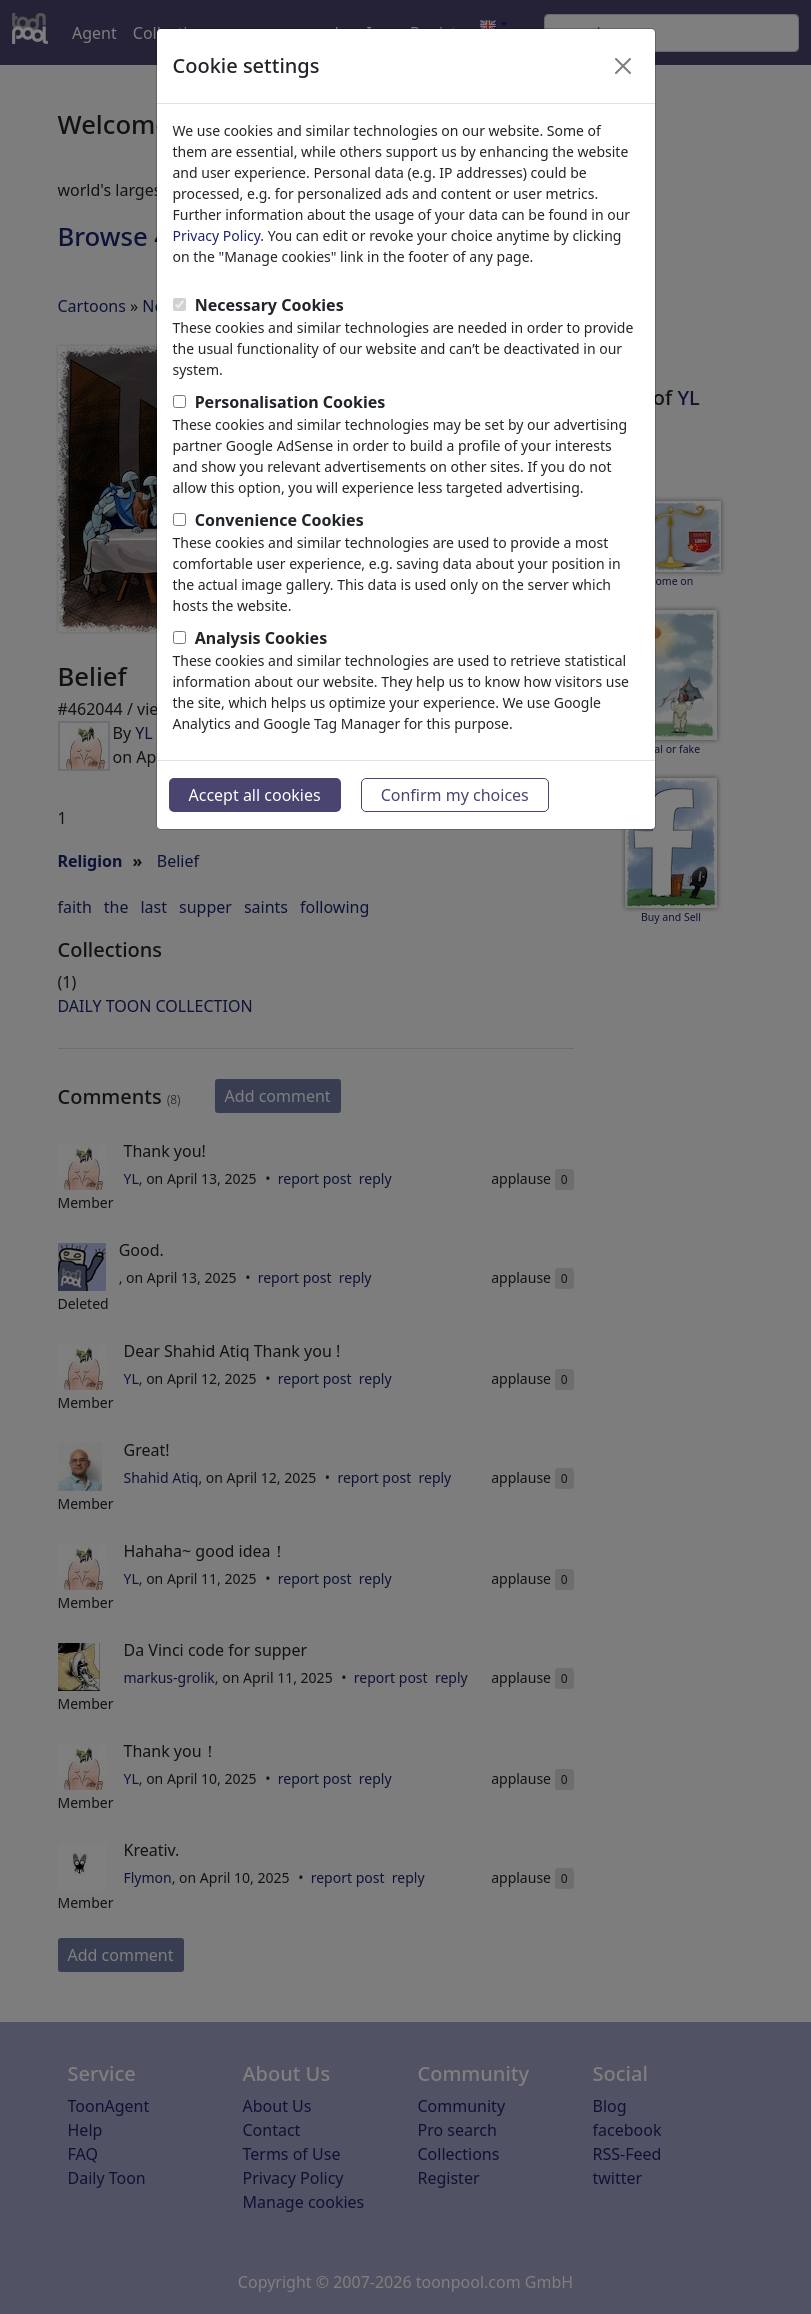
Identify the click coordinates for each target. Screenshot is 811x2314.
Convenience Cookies (279, 520)
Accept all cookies (255, 795)
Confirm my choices (455, 795)
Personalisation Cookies (290, 402)
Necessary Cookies (269, 305)
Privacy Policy (217, 235)
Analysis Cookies (261, 638)
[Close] (623, 66)
